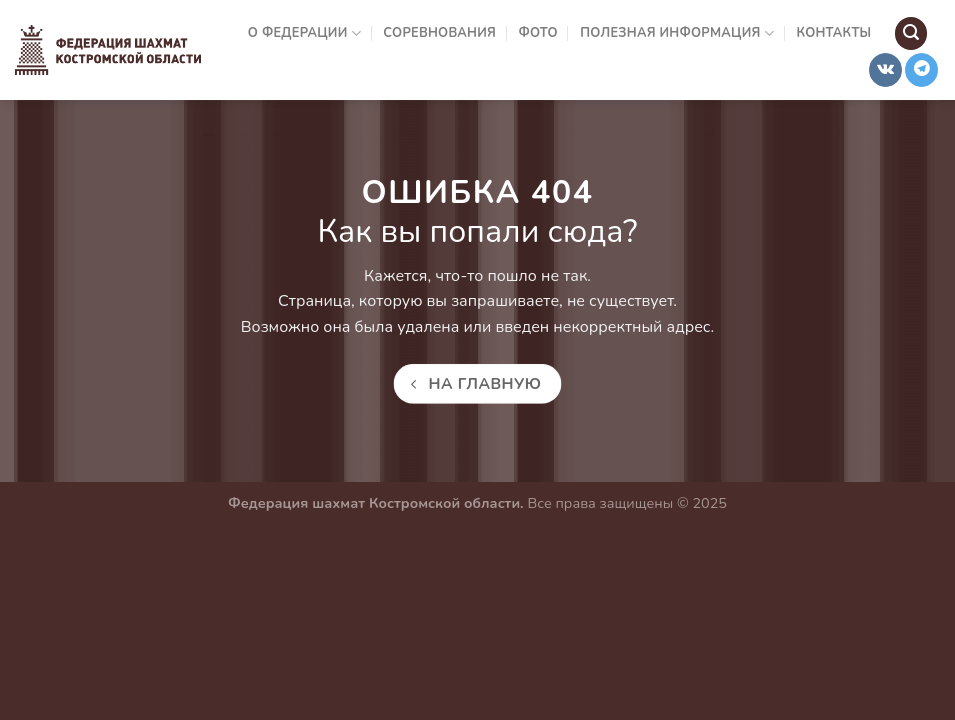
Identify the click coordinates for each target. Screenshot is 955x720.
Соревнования (439, 33)
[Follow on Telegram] (921, 70)
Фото (538, 33)
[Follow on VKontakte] (885, 70)
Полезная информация (677, 33)
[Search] (911, 33)
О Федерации (304, 33)
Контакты (833, 33)
